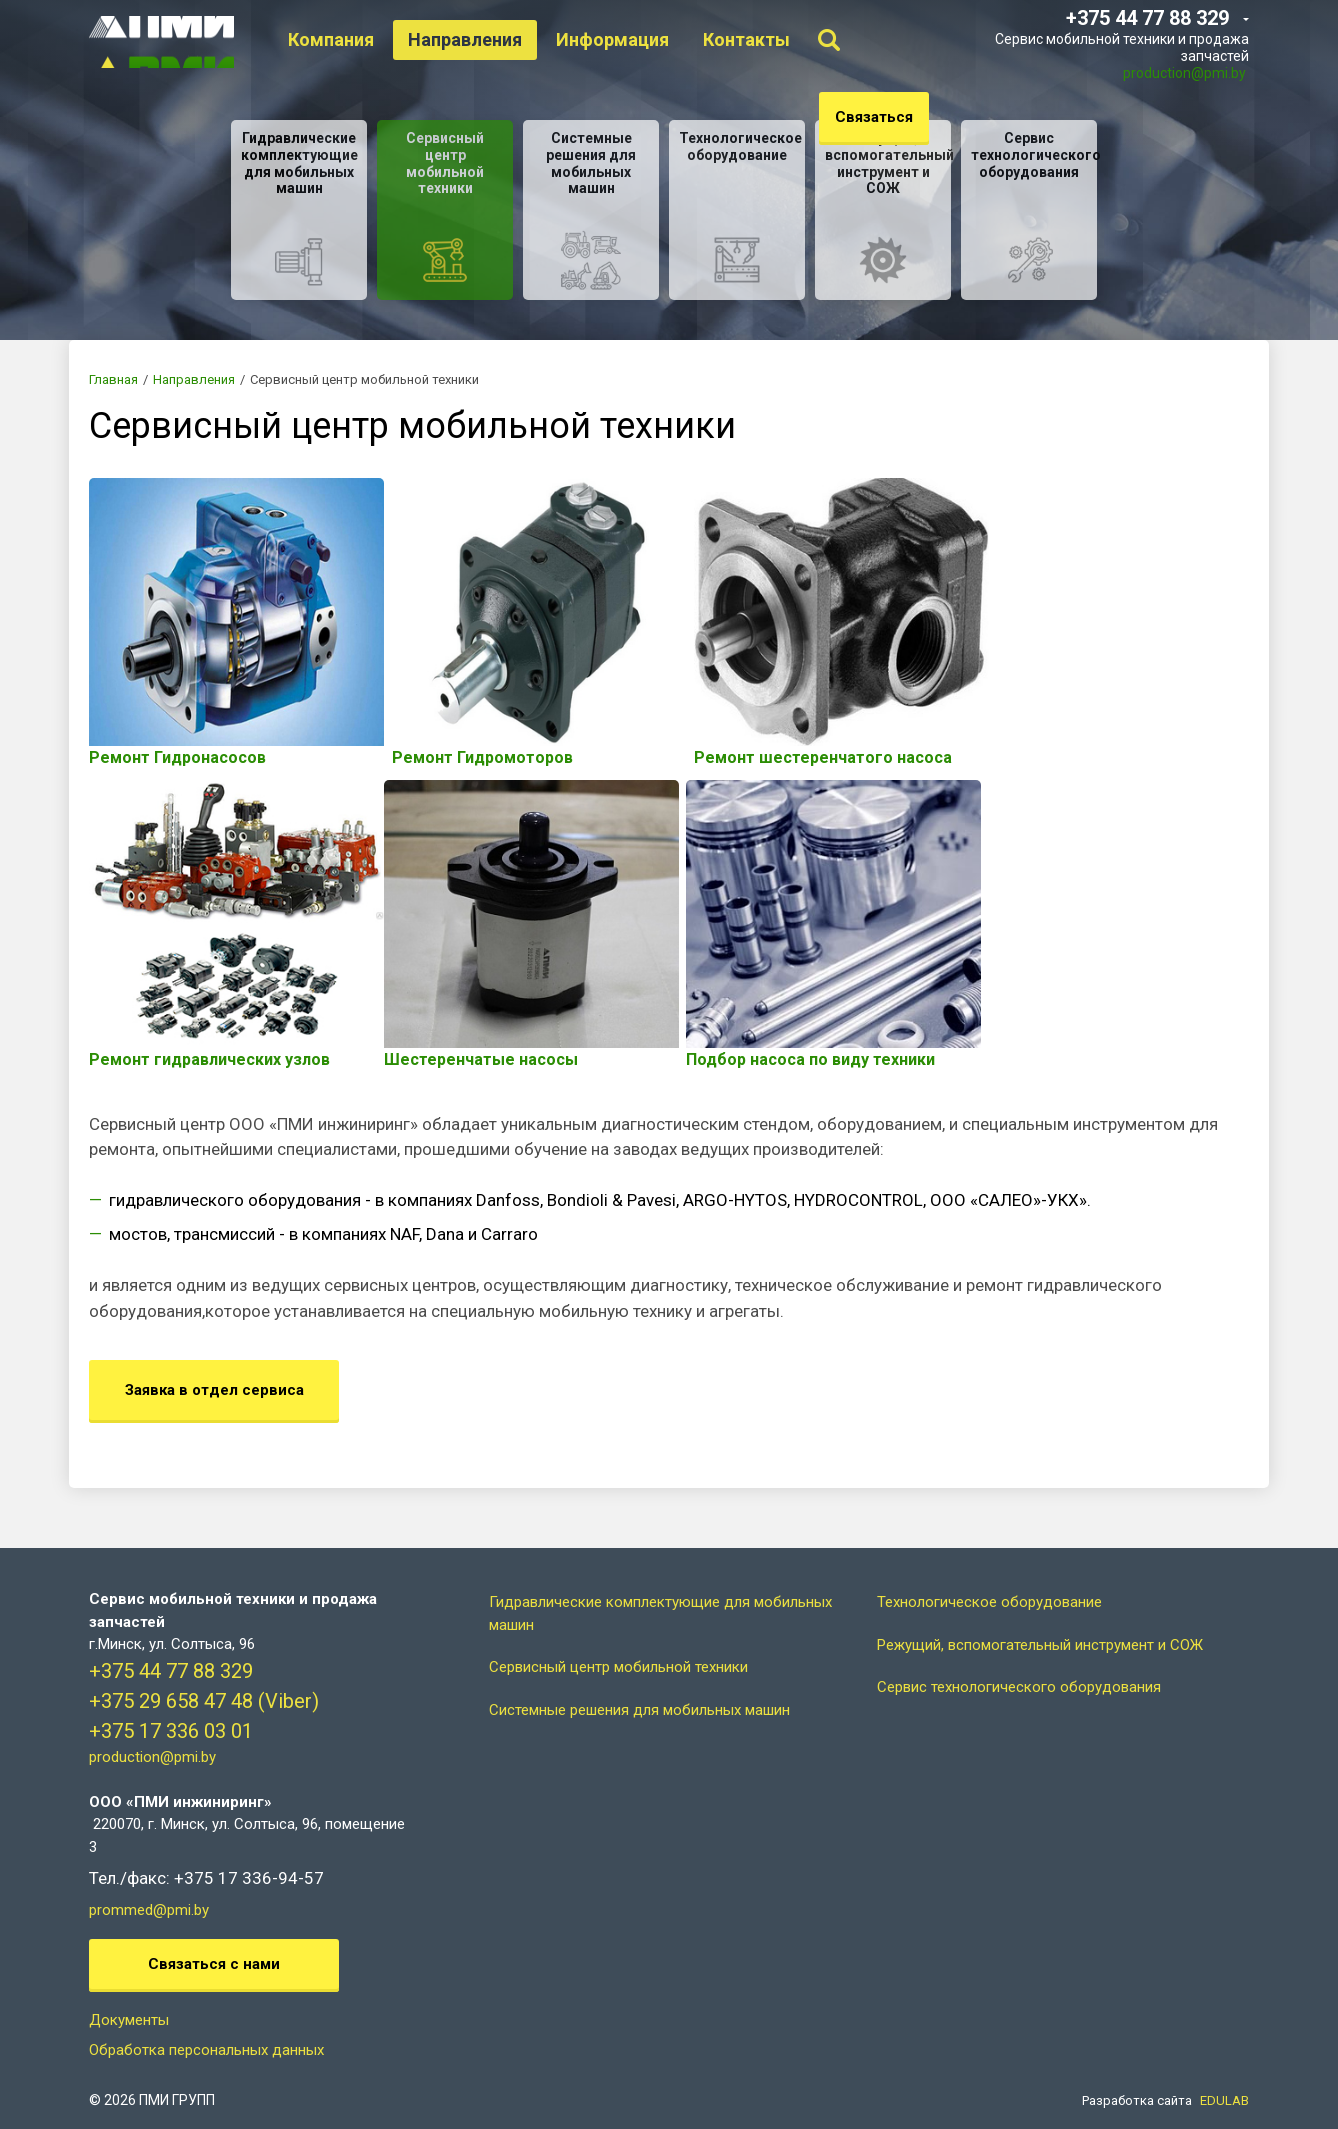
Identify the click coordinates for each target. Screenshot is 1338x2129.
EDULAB (1224, 2078)
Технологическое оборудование (989, 1580)
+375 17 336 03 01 (171, 1709)
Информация (623, 39)
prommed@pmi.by (149, 1888)
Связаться (874, 117)
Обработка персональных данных (206, 2028)
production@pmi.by (1184, 73)
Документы (129, 1998)
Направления (476, 39)
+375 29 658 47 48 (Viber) (204, 1679)
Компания (342, 39)
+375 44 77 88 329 (171, 1649)
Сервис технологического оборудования (1019, 1665)
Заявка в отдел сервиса (214, 1368)
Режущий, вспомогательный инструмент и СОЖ (1040, 1623)
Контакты (757, 39)
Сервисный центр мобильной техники (618, 1645)
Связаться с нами (214, 1942)
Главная (113, 379)
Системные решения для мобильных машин (639, 1688)
